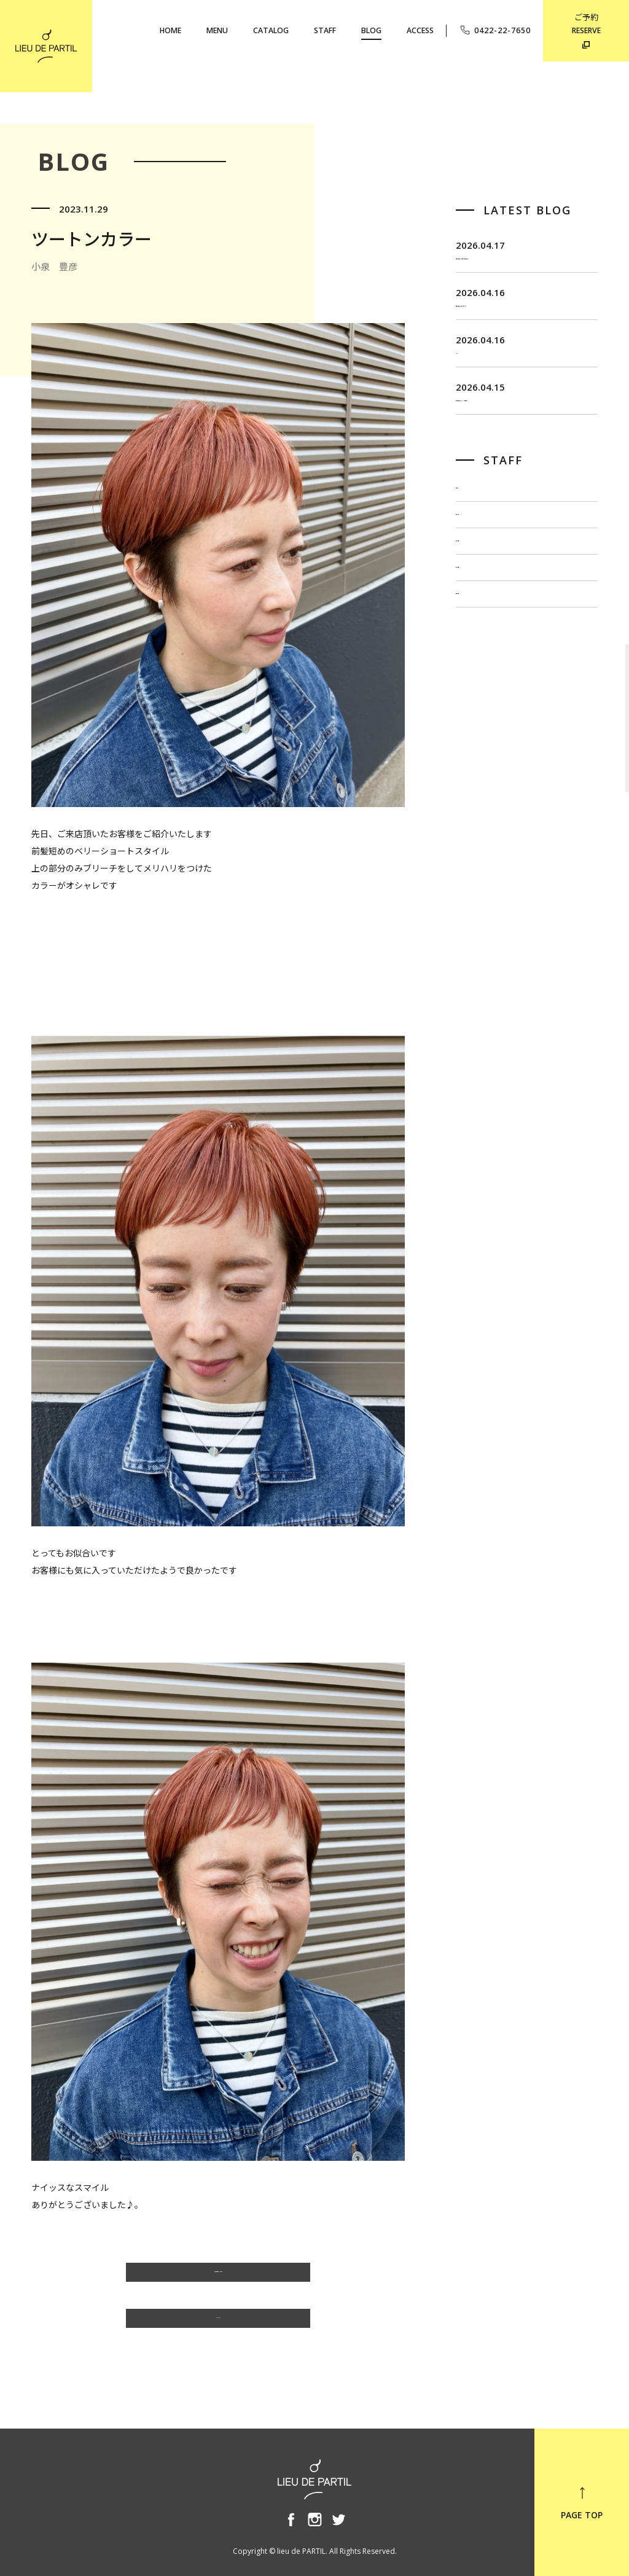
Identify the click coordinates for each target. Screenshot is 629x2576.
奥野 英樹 (477, 741)
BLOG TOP (218, 2324)
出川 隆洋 (477, 663)
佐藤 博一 (477, 624)
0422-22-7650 (495, 30)
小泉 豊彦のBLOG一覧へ (218, 2278)
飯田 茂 (473, 585)
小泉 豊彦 (477, 702)
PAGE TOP (582, 2503)
